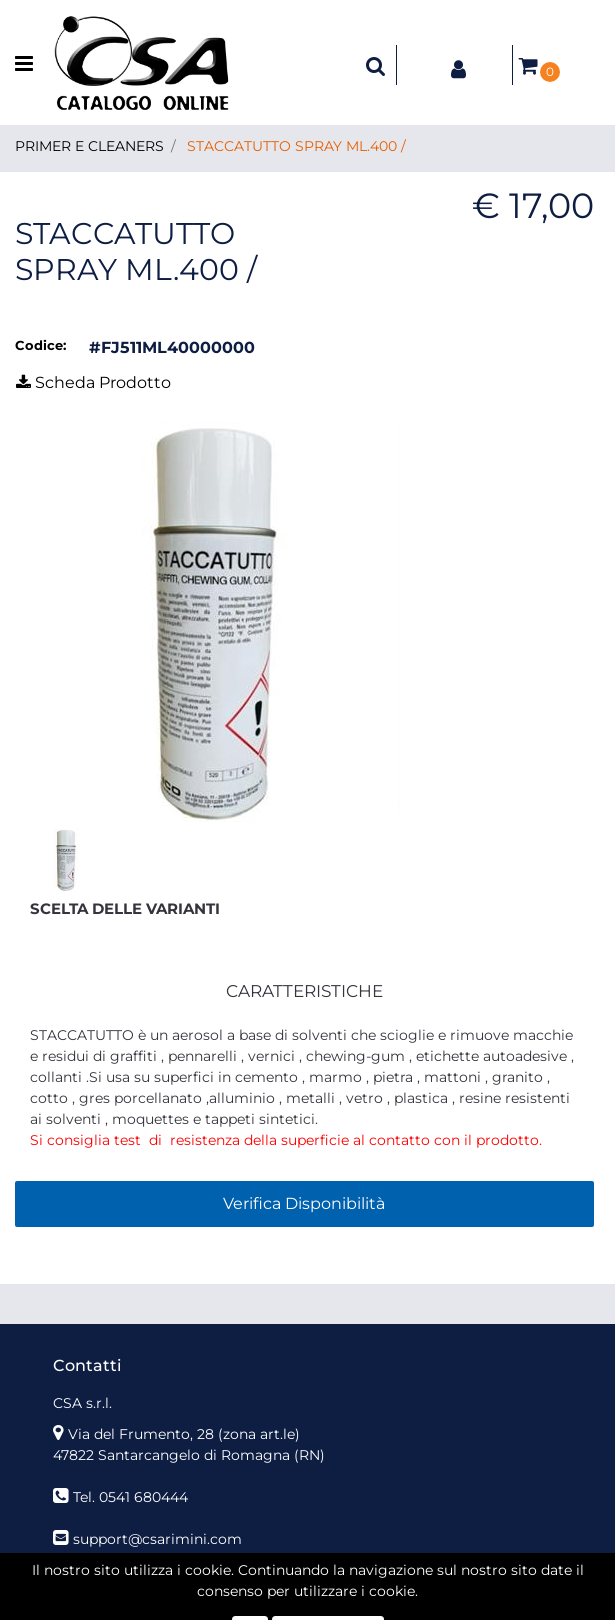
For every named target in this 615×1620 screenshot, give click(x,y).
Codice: (40, 345)
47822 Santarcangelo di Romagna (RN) (189, 1455)
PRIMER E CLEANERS (89, 146)
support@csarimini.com (157, 1539)
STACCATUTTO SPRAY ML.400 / (296, 146)
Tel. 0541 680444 (130, 1497)
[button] (376, 65)
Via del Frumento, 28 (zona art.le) (184, 1434)
